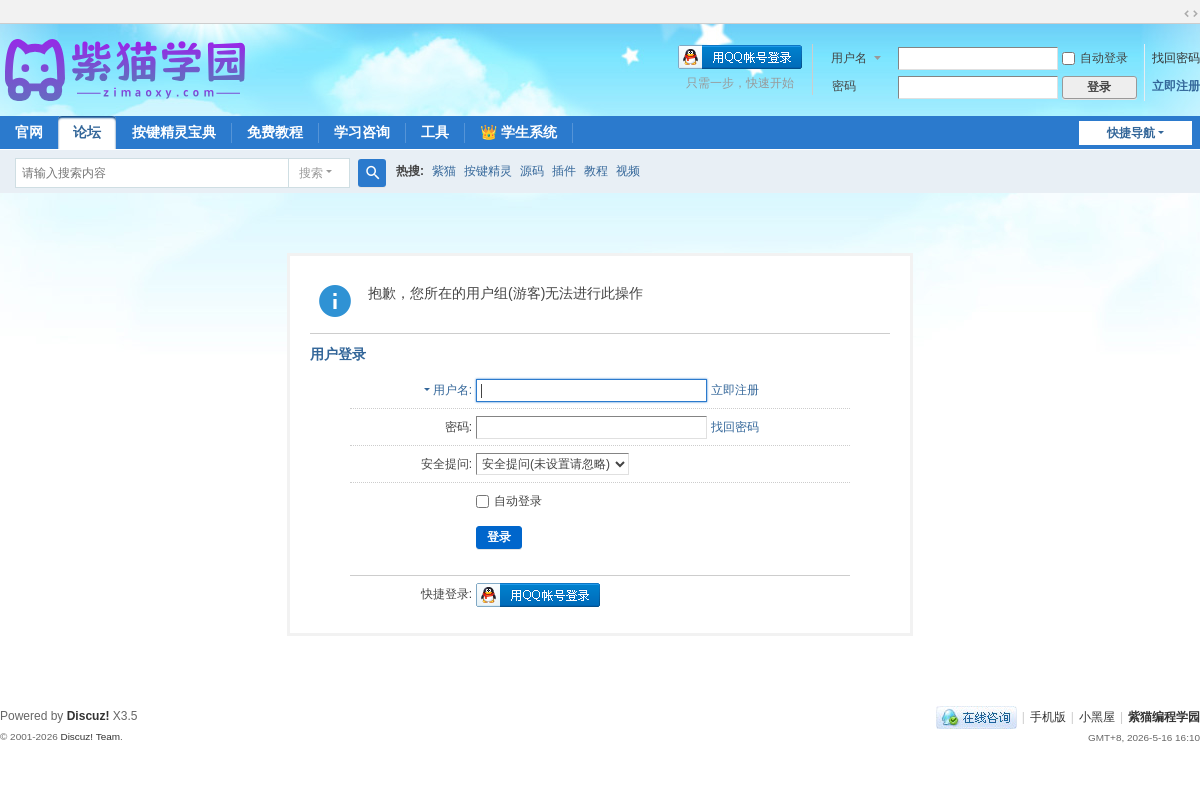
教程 (596, 171)
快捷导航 (1131, 133)
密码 (844, 86)
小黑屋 (1097, 717)
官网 (29, 132)
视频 (628, 171)
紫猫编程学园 (1164, 717)
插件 (564, 171)
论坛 (87, 132)
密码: (458, 427)
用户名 (849, 58)
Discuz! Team (90, 736)
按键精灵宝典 (174, 132)
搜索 (311, 173)
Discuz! (88, 716)
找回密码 (1176, 58)
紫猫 (444, 171)
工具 (435, 132)
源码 (532, 171)
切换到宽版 (1191, 14)
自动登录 (1095, 58)
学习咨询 (362, 132)
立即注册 (1176, 86)
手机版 (1048, 717)
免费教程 (275, 132)
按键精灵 (488, 171)
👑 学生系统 (518, 132)
